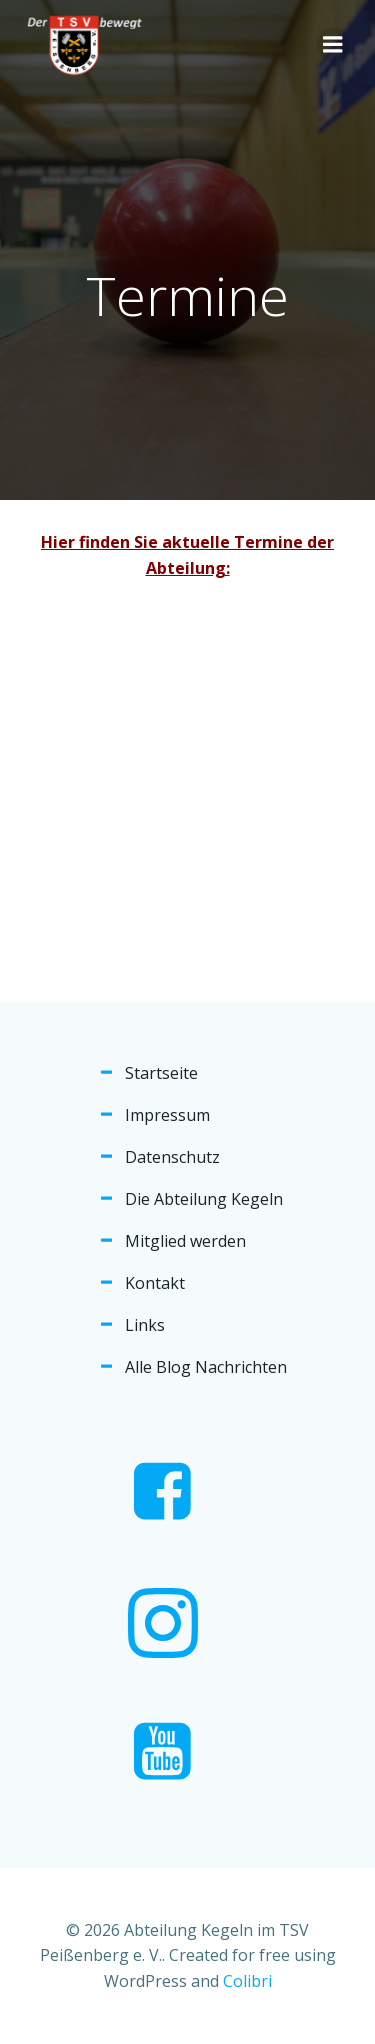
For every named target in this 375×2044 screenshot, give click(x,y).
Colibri (247, 1981)
